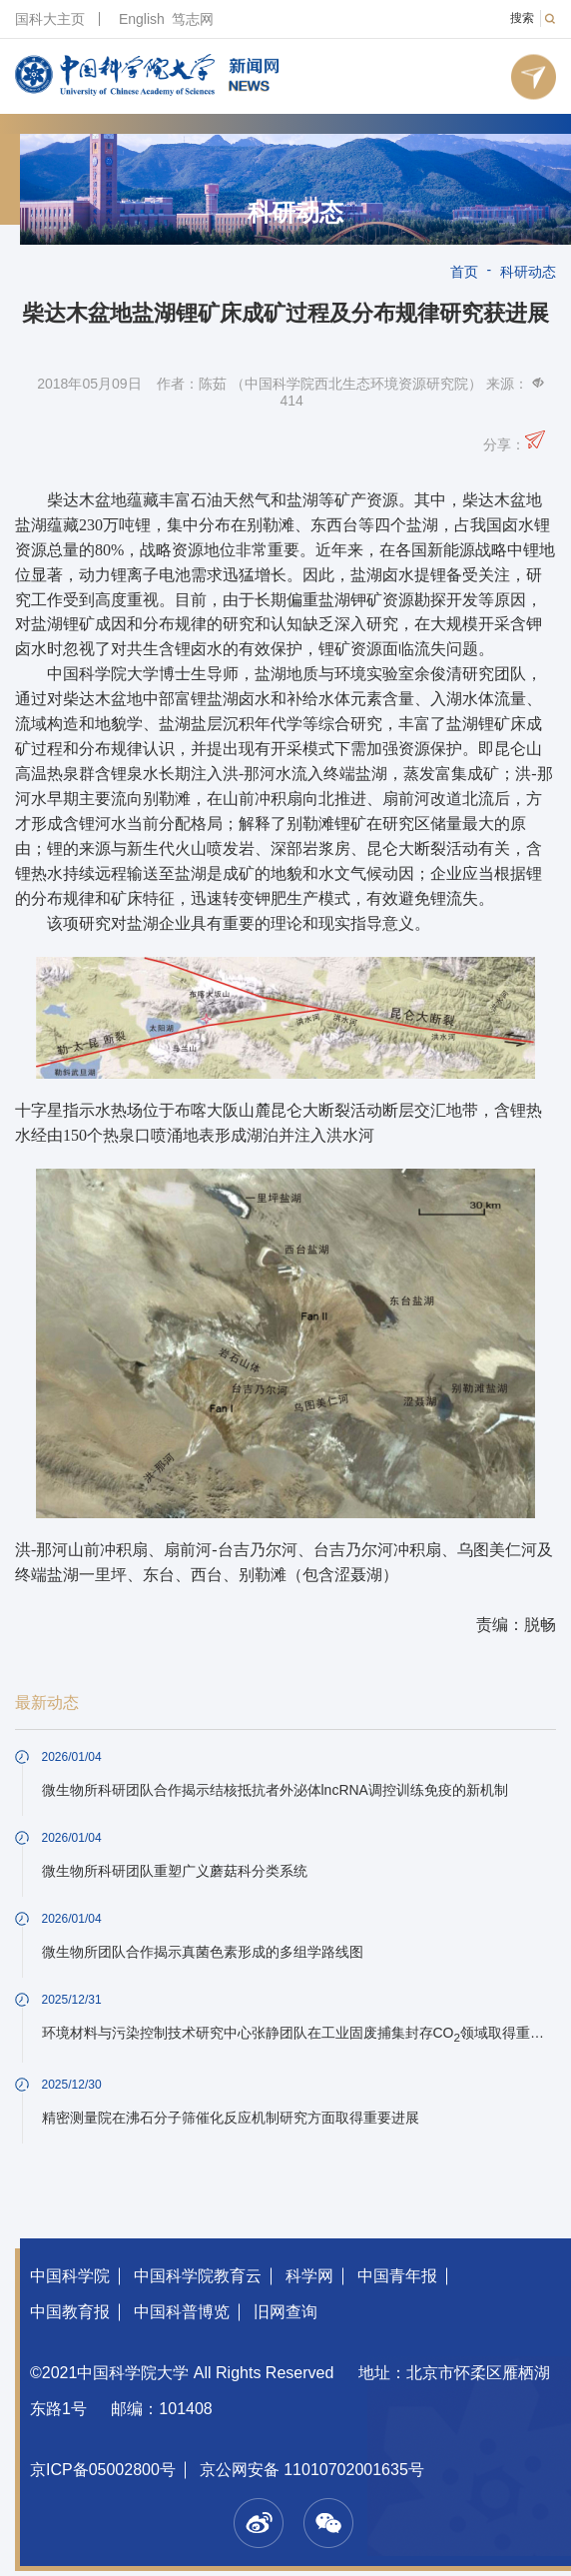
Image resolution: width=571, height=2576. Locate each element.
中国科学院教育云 (198, 2275)
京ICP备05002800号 (103, 2469)
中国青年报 (397, 2275)
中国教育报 (70, 2311)
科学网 (309, 2275)
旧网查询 (285, 2311)
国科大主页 (50, 19)
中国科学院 (70, 2275)
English (142, 19)
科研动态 (295, 213)
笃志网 (193, 19)
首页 (464, 272)
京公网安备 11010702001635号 (312, 2469)
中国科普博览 (182, 2311)
